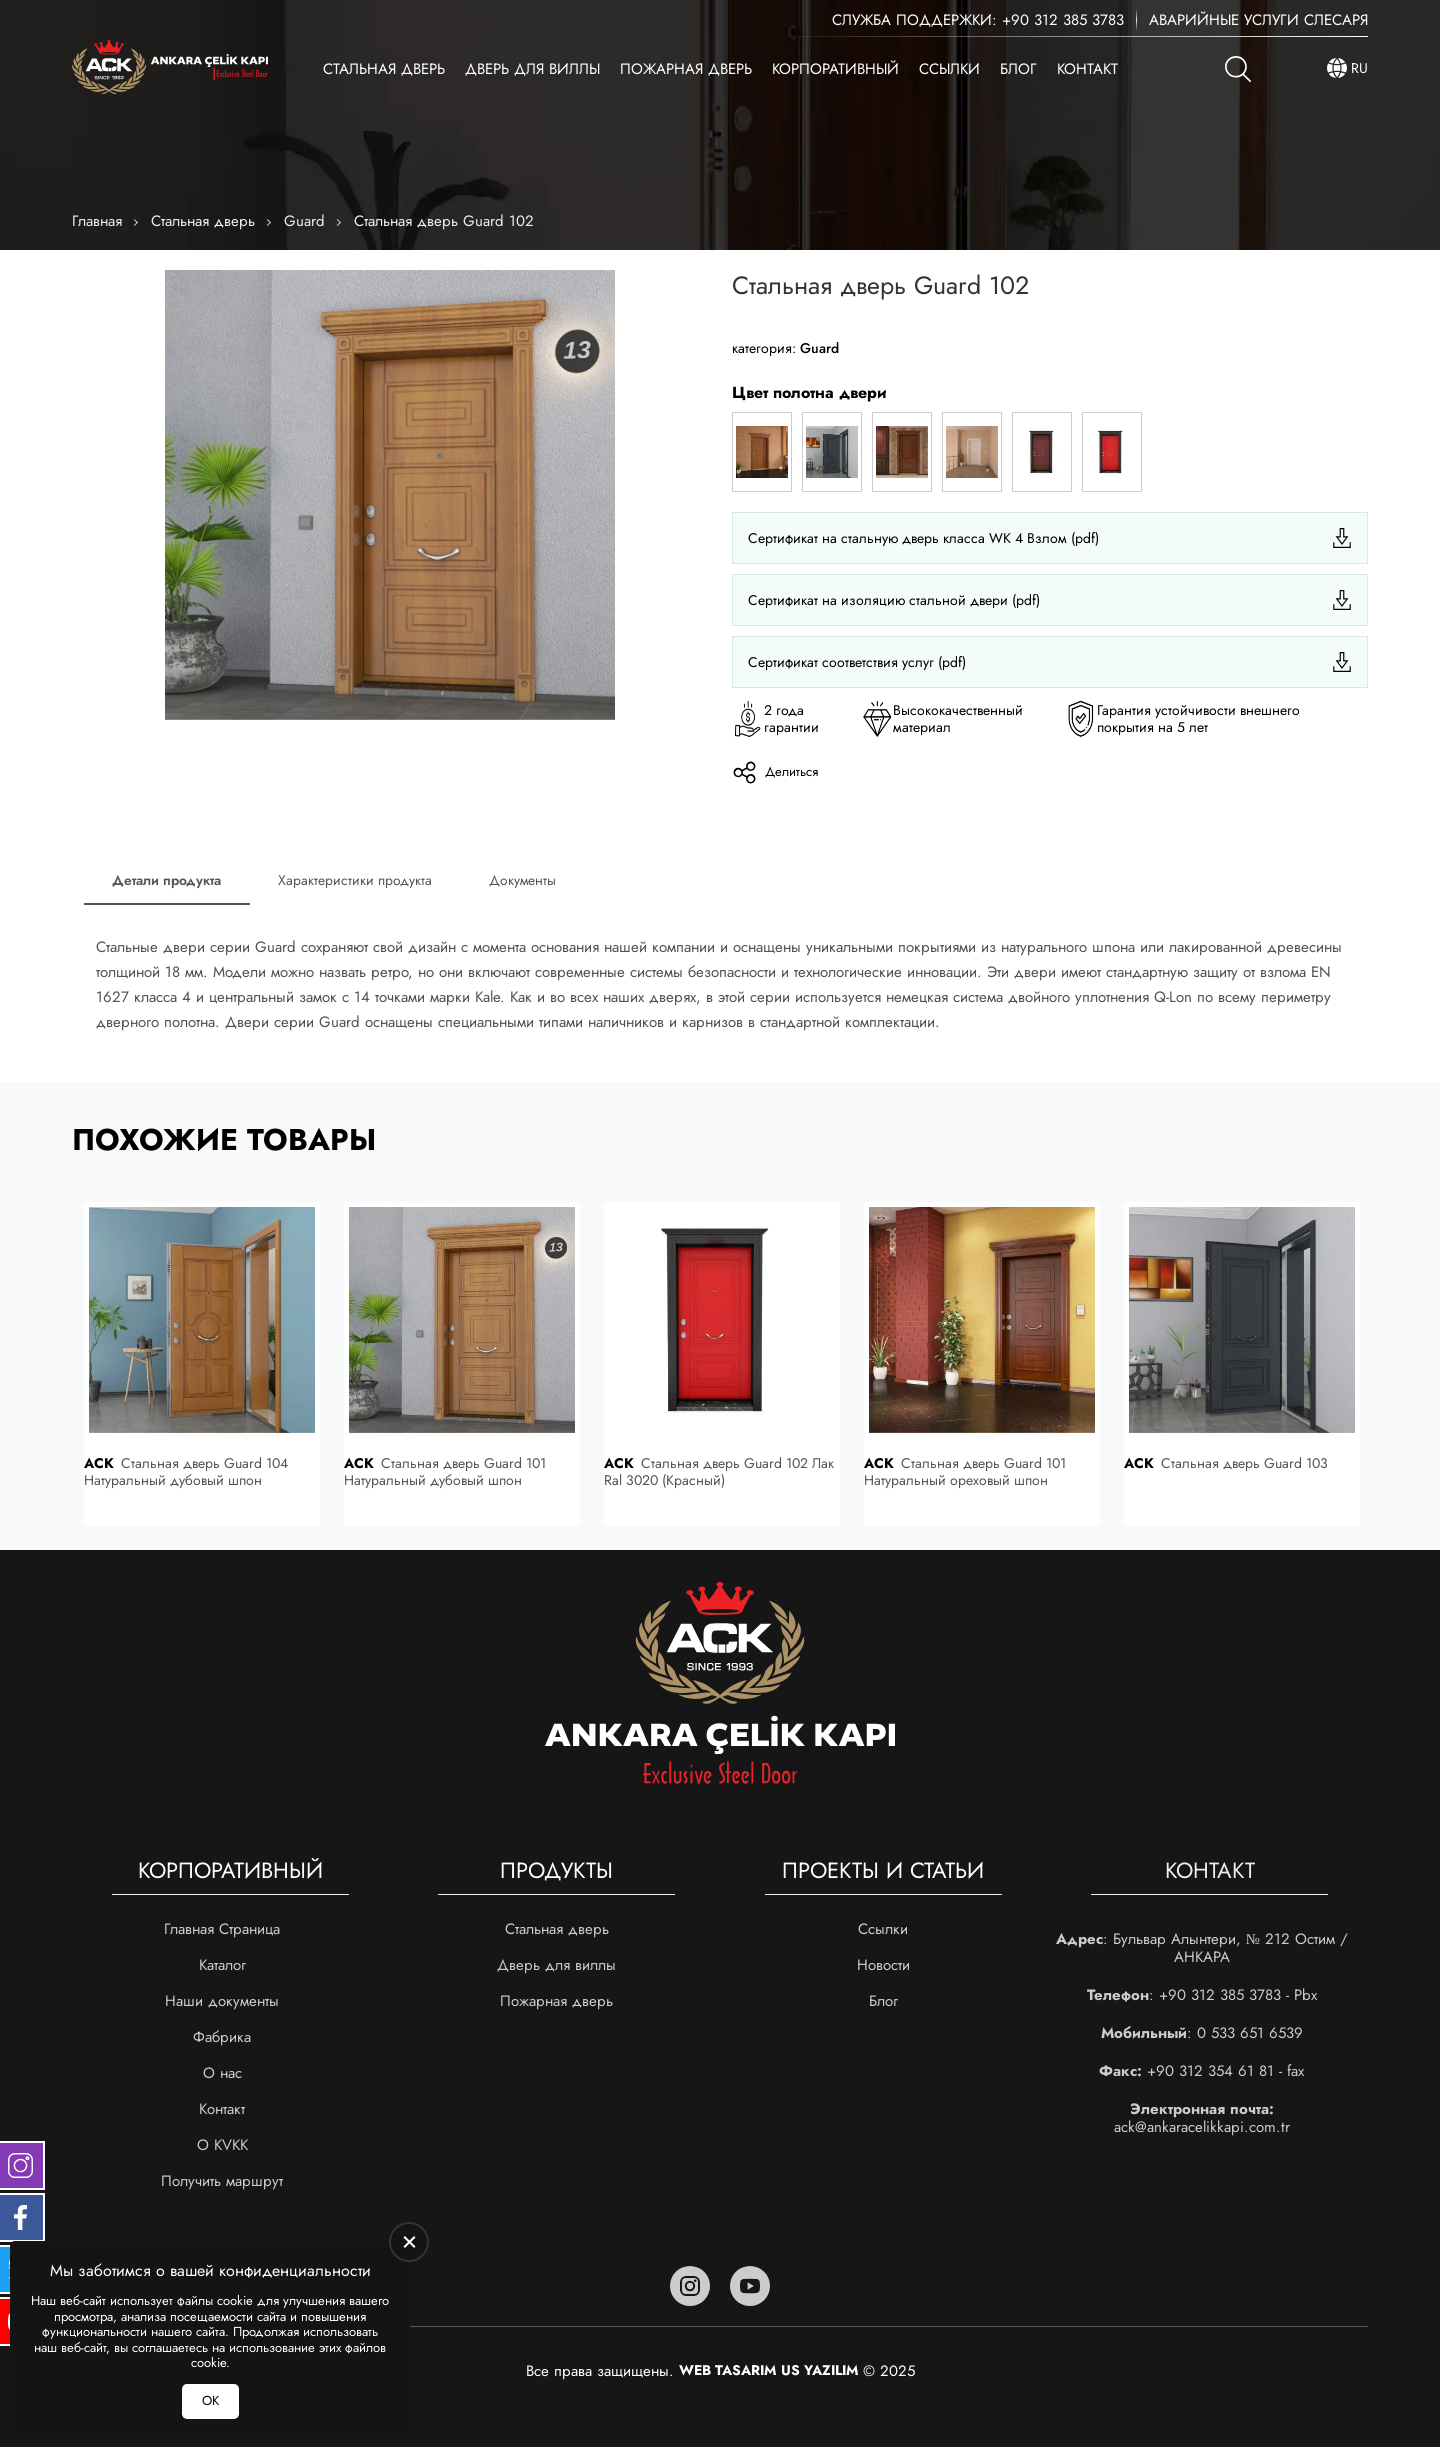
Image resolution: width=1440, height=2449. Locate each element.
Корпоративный (835, 69)
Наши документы (222, 2003)
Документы (531, 881)
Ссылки (949, 69)
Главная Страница (222, 1931)
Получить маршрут (222, 2183)
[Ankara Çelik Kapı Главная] (170, 68)
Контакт (1087, 69)
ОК (210, 2400)
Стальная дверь (384, 69)
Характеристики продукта (360, 881)
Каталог (222, 1967)
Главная (97, 221)
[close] (409, 2242)
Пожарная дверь (686, 69)
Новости (883, 1967)
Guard (304, 221)
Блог (1018, 69)
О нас (222, 2075)
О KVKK (222, 2147)
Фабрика (222, 2039)
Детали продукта (168, 881)
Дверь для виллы (532, 69)
